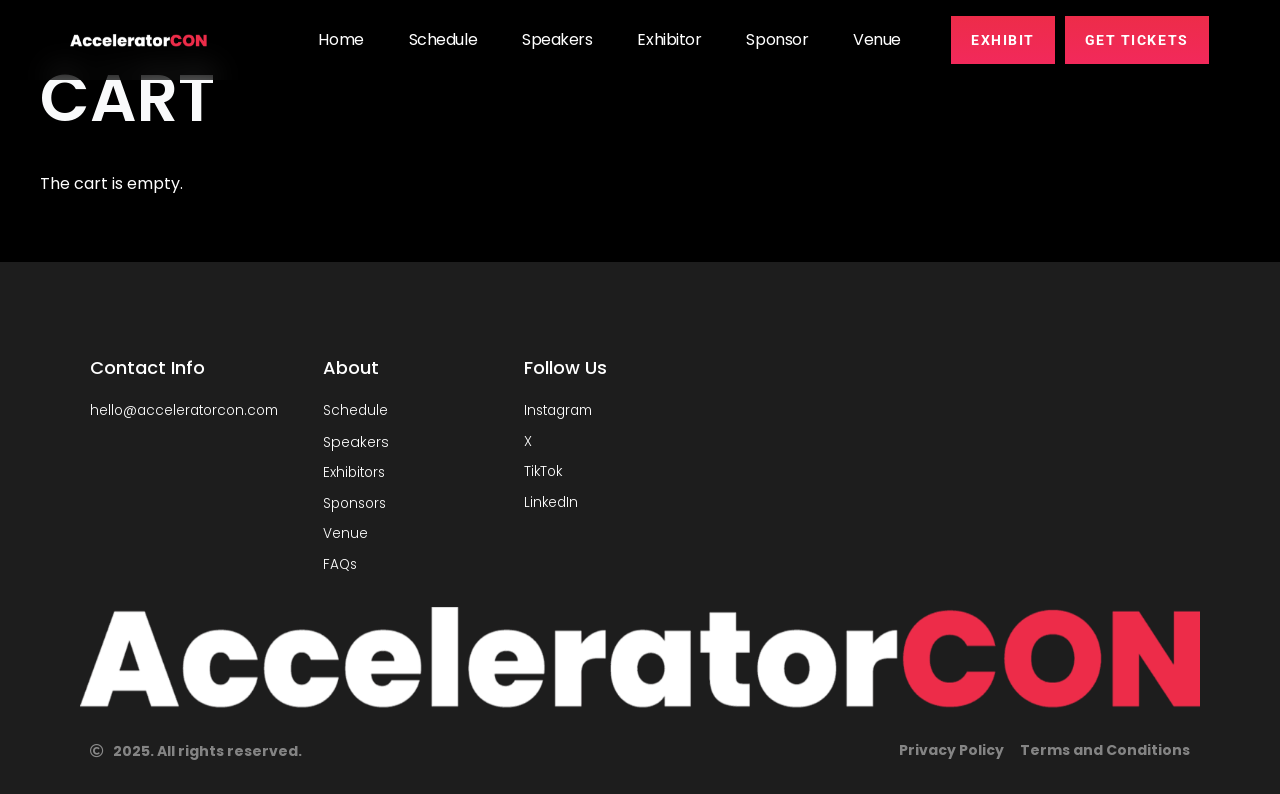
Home (340, 39)
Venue (877, 39)
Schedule (443, 39)
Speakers (557, 39)
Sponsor (777, 39)
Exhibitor (669, 39)
